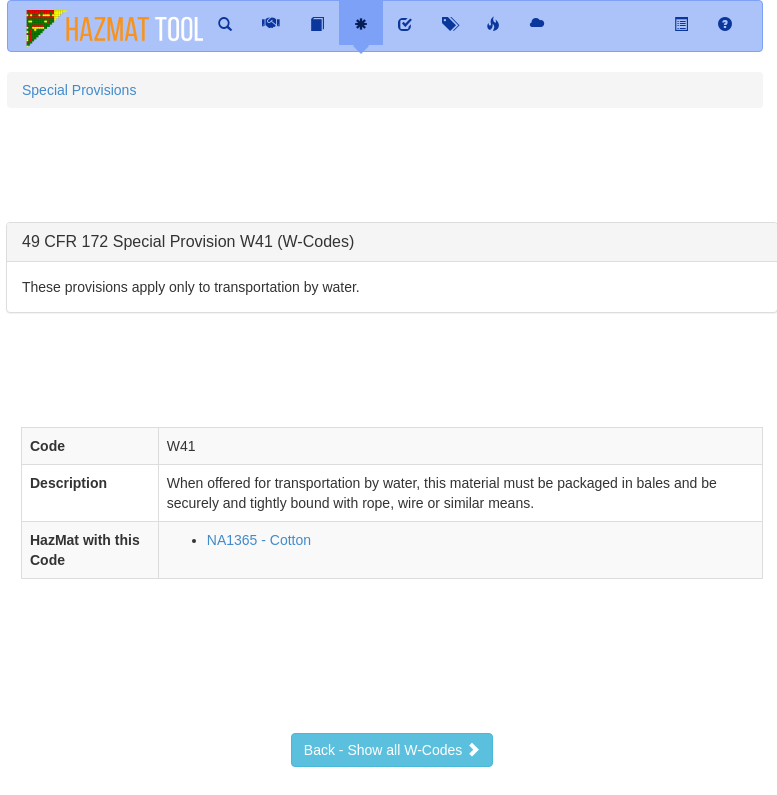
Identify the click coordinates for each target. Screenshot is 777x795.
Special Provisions (79, 90)
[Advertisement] (370, 173)
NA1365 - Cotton (259, 540)
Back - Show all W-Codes (392, 750)
